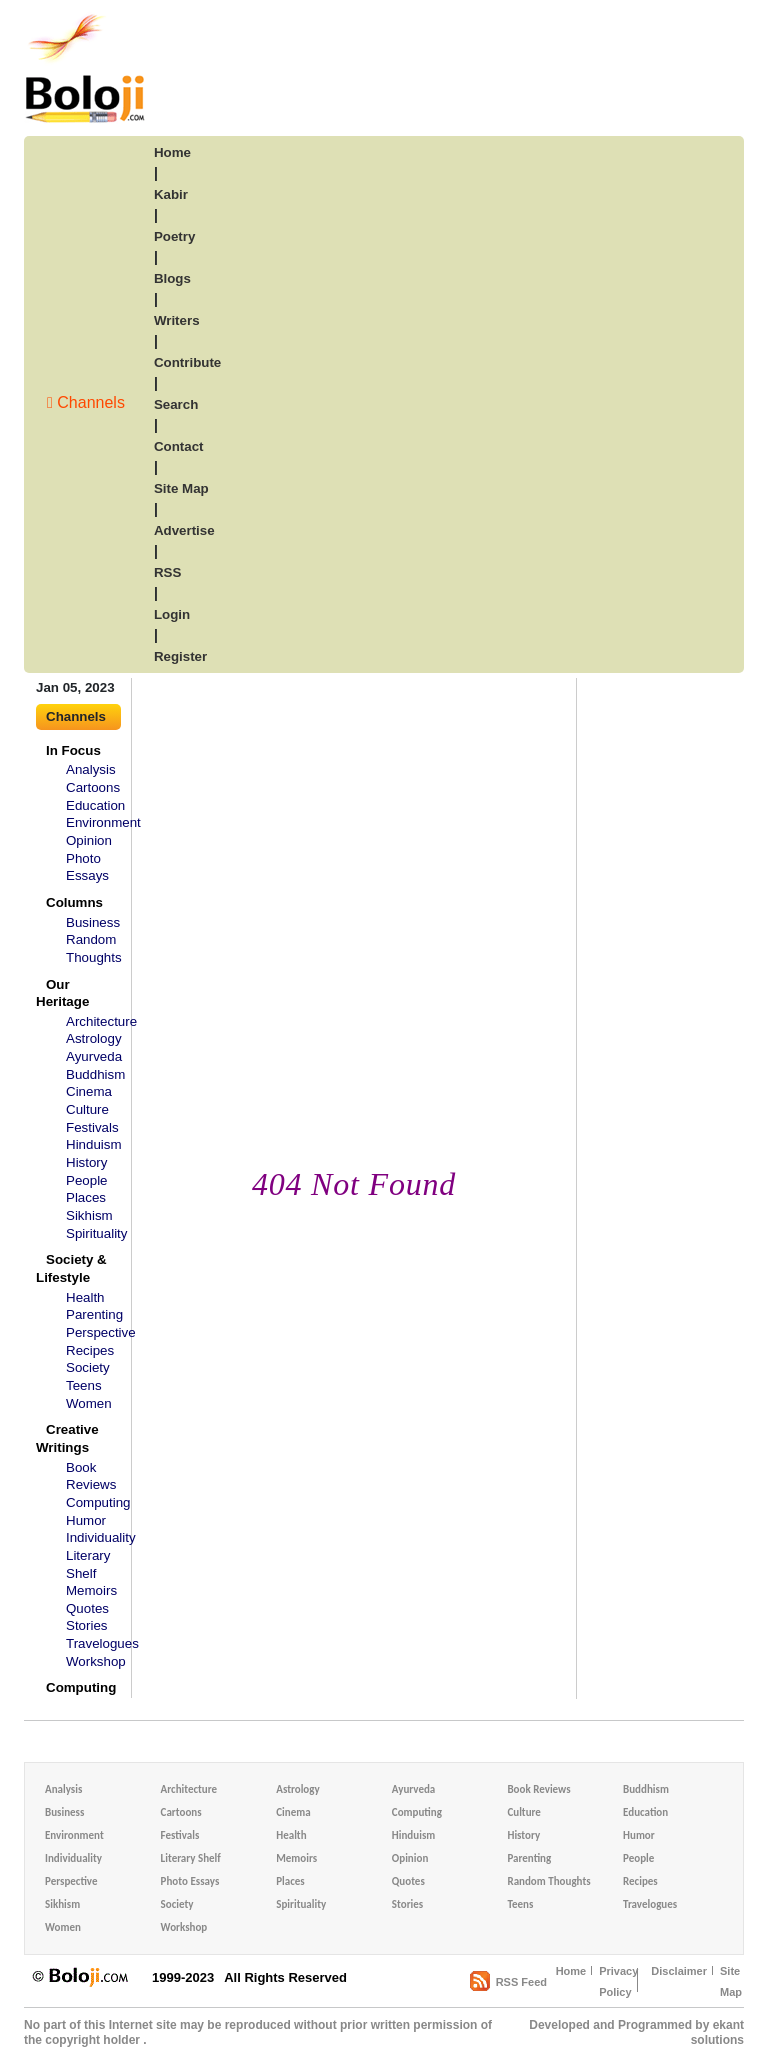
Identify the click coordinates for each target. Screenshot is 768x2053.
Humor (86, 1520)
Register (180, 656)
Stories (86, 1625)
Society (88, 1367)
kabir (171, 194)
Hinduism (94, 1144)
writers (177, 320)
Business (93, 922)
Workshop (96, 1661)
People (87, 1180)
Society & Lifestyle (71, 1268)
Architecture (101, 1021)
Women (89, 1403)
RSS (167, 572)
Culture (87, 1109)
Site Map (731, 1981)
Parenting (94, 1314)
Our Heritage (62, 993)
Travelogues (102, 1643)
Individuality (101, 1537)
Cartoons (93, 787)
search (176, 404)
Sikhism (89, 1215)
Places (86, 1197)
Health (85, 1297)
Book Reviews (538, 1789)
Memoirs (91, 1590)
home (172, 152)
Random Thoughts (548, 1881)
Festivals (92, 1127)
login (172, 614)
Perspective (101, 1332)
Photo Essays (190, 1881)
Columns (74, 902)
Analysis (91, 769)
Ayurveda (94, 1056)
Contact (179, 446)
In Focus (73, 750)
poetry (174, 236)
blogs (172, 278)
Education (95, 805)
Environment (103, 822)
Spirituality (96, 1233)
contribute (187, 362)
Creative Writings (67, 1438)
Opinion (89, 840)
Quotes (87, 1608)
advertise (184, 530)
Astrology (94, 1038)
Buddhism (95, 1074)
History (86, 1162)
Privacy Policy (618, 1981)
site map (181, 488)
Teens (84, 1385)
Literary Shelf (191, 1858)
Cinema (89, 1091)
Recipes (90, 1350)
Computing (98, 1502)
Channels (86, 402)
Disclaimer (679, 1971)
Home (571, 1971)
